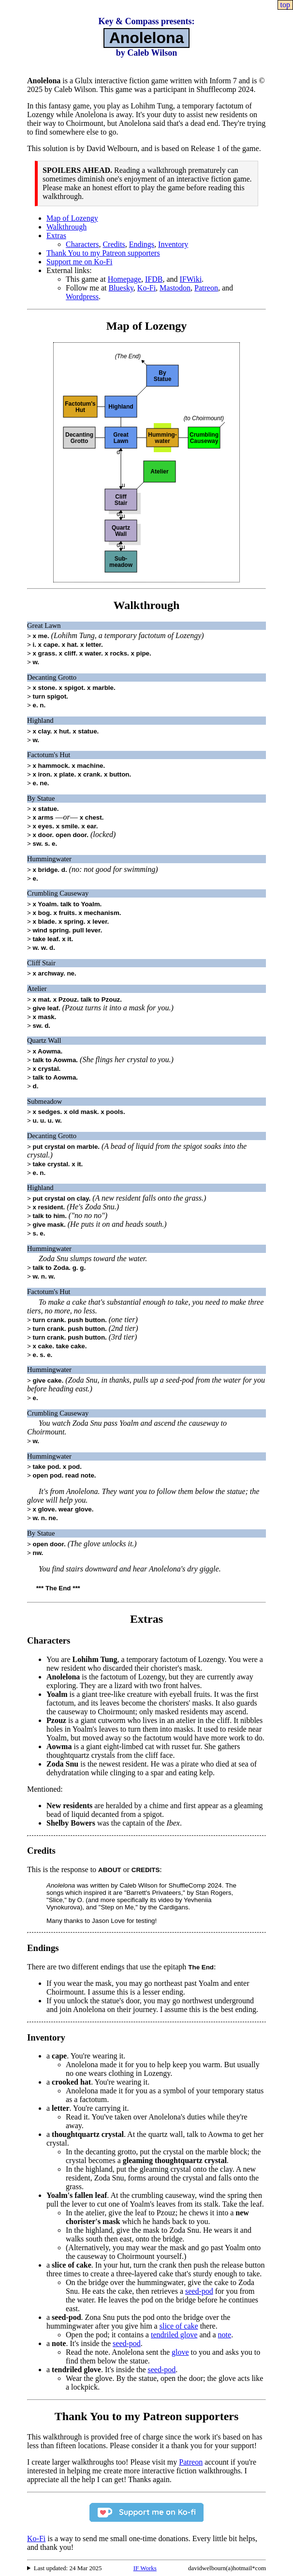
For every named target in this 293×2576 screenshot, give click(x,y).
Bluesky (120, 288)
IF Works (145, 2568)
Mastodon (175, 288)
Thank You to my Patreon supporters (103, 253)
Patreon (206, 288)
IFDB (153, 279)
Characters (82, 244)
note (225, 2335)
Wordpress (82, 296)
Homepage (124, 279)
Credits (114, 244)
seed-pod (199, 2291)
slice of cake (179, 2326)
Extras (56, 235)
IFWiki (191, 279)
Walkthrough (66, 227)
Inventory (173, 244)
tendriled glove (174, 2335)
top (285, 4)
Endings (141, 244)
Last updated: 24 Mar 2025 (68, 2568)
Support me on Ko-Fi (79, 262)
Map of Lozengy (72, 218)
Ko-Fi (146, 288)
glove (180, 2352)
